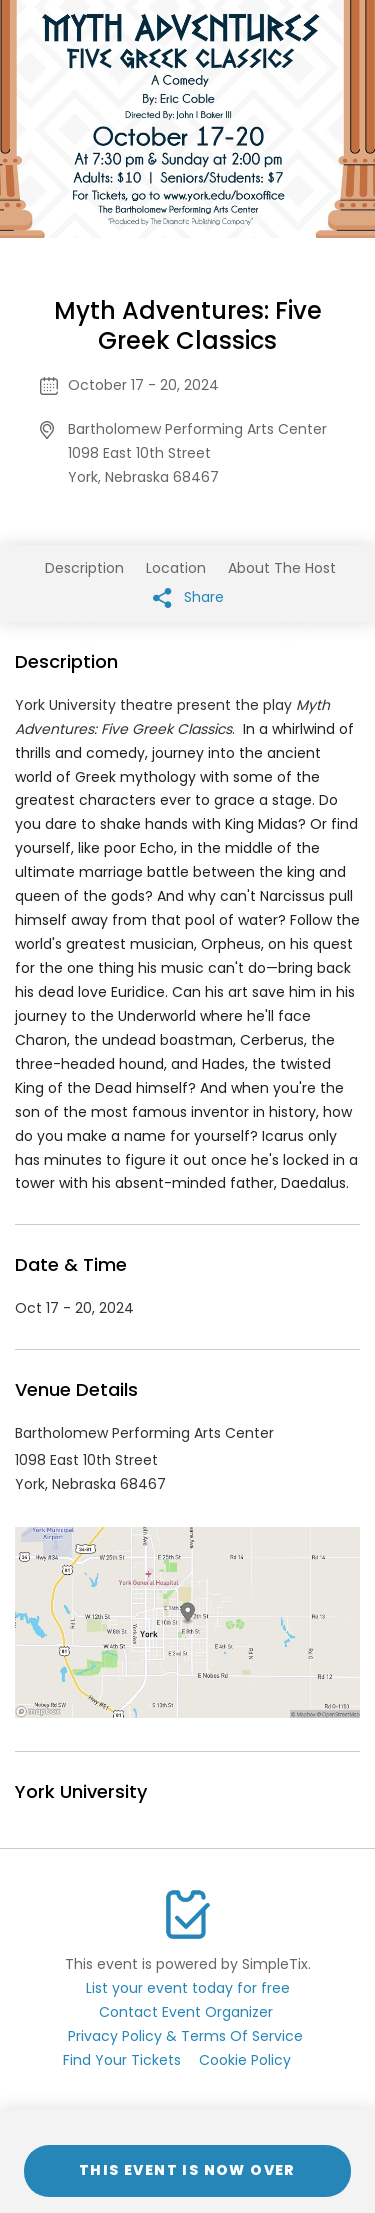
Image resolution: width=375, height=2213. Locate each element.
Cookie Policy (245, 2060)
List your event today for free (188, 1988)
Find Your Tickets (122, 2060)
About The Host (282, 568)
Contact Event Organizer (186, 2012)
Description (84, 568)
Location (176, 568)
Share (188, 597)
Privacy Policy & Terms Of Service (185, 2036)
